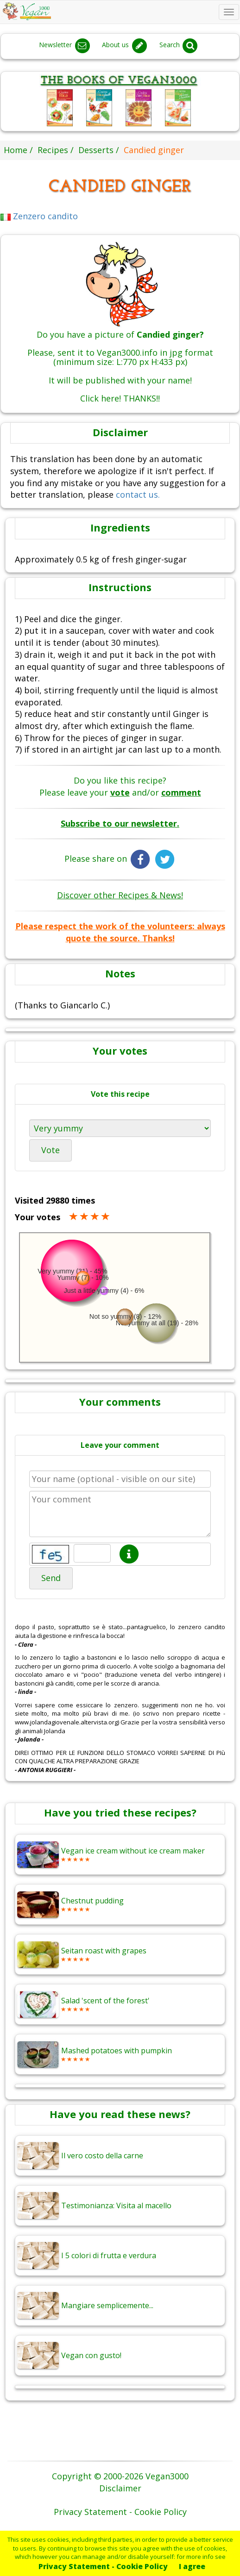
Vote (50, 1149)
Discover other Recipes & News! (120, 895)
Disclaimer (120, 2488)
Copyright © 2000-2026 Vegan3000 (120, 2476)
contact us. (138, 494)
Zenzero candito (39, 216)
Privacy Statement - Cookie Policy (103, 2566)
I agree (192, 2566)
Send (51, 1577)
